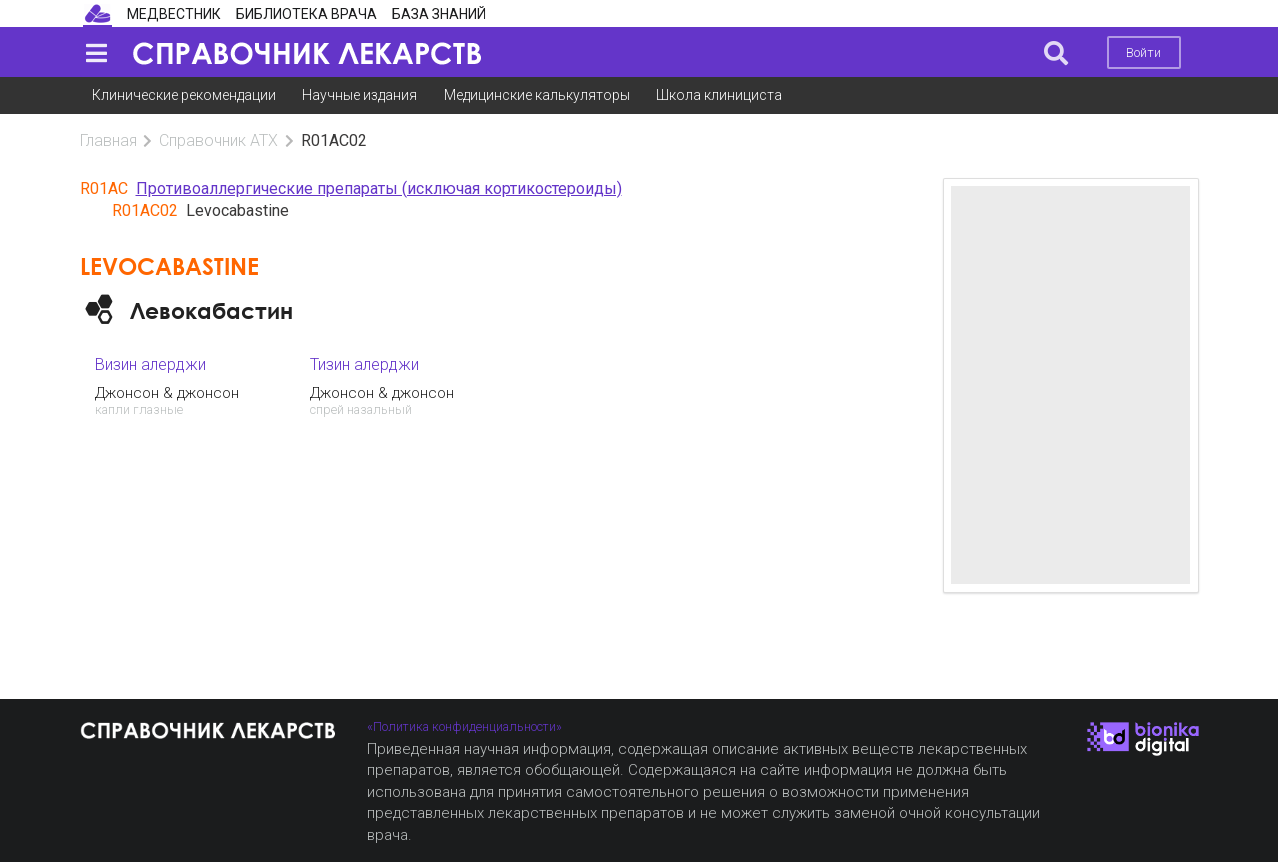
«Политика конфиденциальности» (464, 726)
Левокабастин (211, 310)
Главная (108, 140)
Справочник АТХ (218, 140)
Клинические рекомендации (184, 95)
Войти (1143, 52)
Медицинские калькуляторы (537, 95)
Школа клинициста (719, 95)
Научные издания (359, 95)
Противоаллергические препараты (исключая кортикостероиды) (379, 188)
